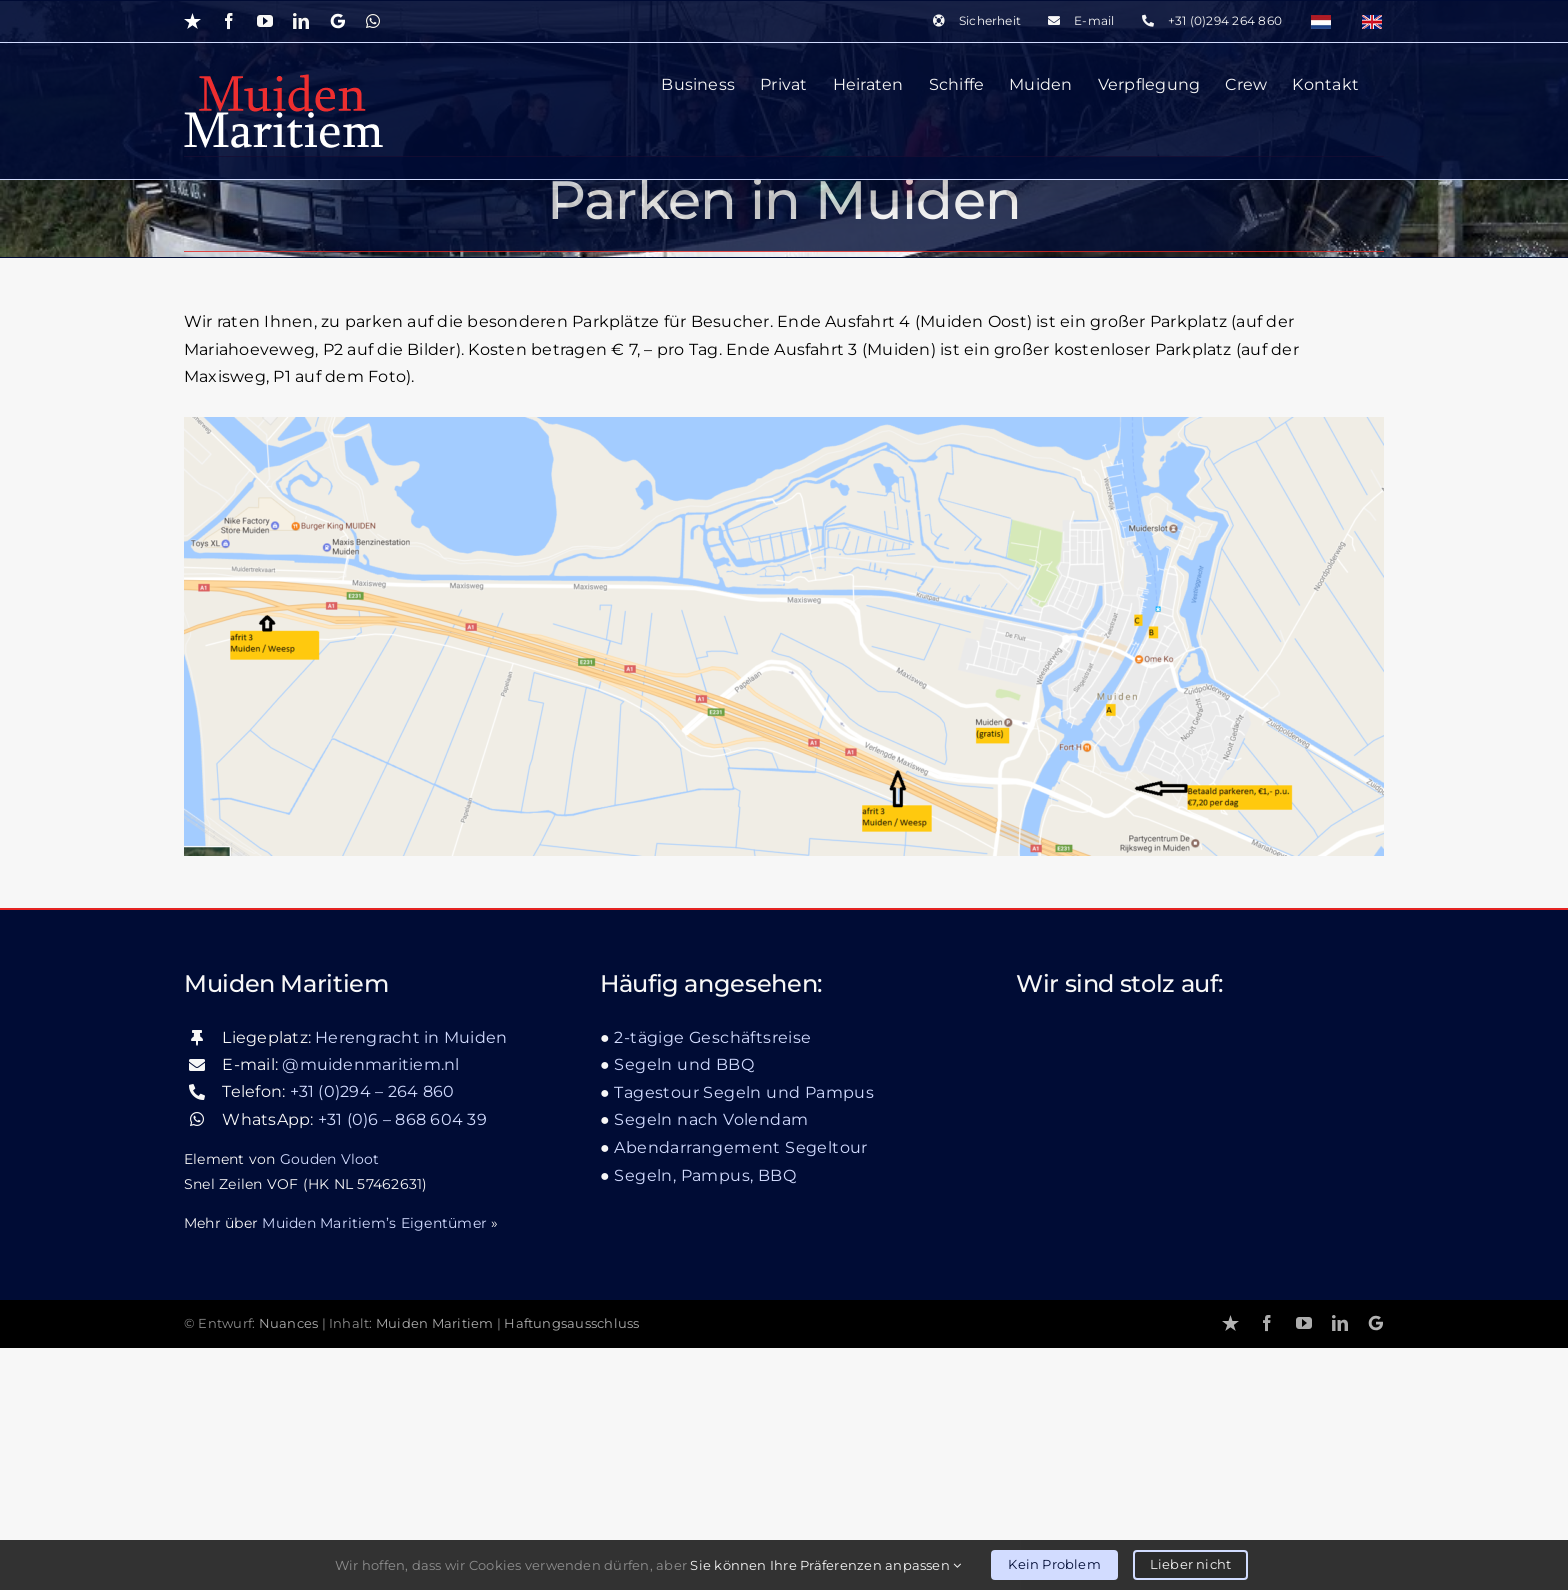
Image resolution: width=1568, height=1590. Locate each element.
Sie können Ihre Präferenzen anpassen (825, 1565)
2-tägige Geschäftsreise (712, 1279)
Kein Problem (1054, 1564)
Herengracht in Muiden (411, 1279)
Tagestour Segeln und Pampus (744, 1334)
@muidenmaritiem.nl (370, 1306)
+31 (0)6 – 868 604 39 (402, 1361)
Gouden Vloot (330, 1401)
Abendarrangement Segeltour (740, 1389)
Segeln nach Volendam (711, 1362)
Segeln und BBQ (684, 1307)
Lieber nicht (1190, 1564)
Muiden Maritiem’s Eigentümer (374, 1465)
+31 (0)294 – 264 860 (372, 1334)
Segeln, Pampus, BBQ (705, 1417)
